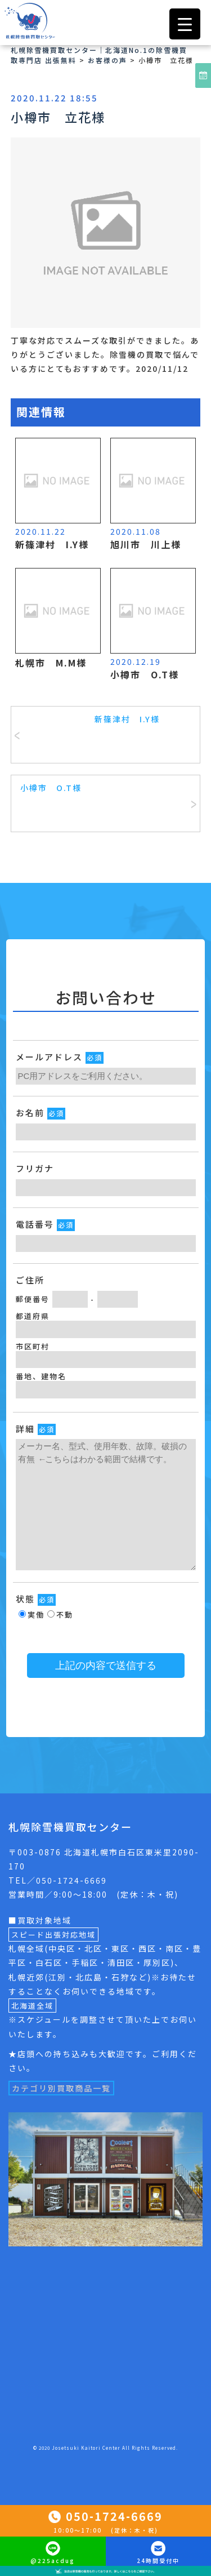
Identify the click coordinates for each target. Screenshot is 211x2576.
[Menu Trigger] (184, 23)
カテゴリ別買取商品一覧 (61, 2088)
